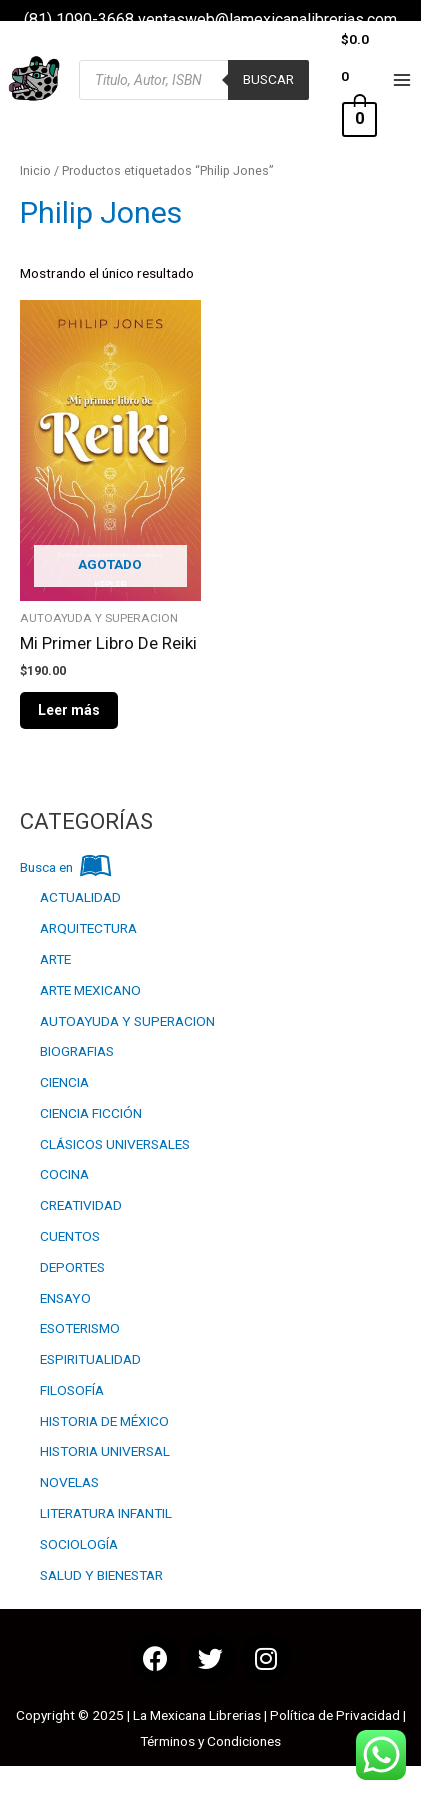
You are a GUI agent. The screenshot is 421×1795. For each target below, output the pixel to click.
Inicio (35, 170)
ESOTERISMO (80, 1328)
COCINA (64, 1174)
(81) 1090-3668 (79, 19)
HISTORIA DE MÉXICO (104, 1421)
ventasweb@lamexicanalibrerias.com (267, 19)
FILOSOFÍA (72, 1390)
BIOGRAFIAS (77, 1051)
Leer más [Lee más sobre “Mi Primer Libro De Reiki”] (69, 710)
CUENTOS (70, 1236)
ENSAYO (65, 1298)
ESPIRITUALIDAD (90, 1359)
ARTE (55, 959)
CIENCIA (64, 1082)
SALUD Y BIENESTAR (101, 1575)
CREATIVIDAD (81, 1205)
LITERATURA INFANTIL (106, 1513)
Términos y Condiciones (210, 1741)
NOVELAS (69, 1482)
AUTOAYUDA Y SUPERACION (127, 1021)
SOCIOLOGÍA (79, 1544)
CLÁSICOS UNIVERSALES (115, 1144)
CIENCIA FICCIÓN (91, 1113)
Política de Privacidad (335, 1715)
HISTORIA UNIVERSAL (105, 1451)
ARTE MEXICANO (90, 990)
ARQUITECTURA (88, 928)
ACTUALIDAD (80, 897)
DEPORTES (72, 1267)
